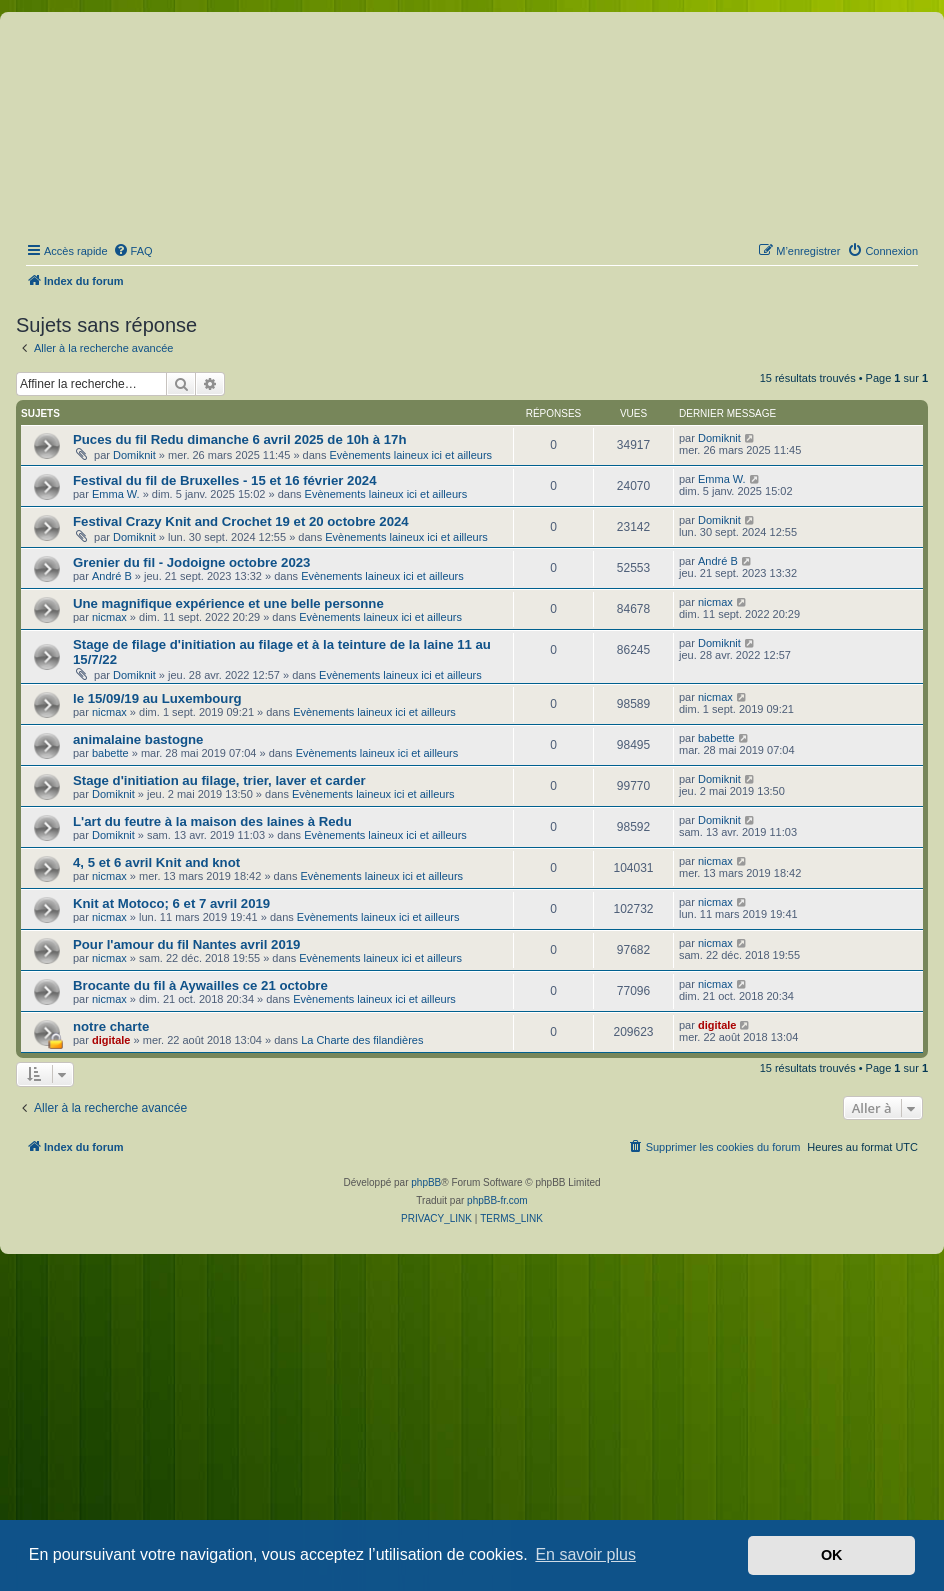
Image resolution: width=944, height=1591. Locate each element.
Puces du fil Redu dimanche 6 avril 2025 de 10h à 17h (240, 439)
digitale (111, 1040)
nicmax (109, 617)
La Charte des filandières (362, 1040)
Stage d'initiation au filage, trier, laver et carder (219, 780)
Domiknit (134, 455)
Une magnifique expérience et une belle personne (228, 603)
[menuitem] (133, 251)
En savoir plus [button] (585, 1554)
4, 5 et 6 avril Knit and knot (156, 862)
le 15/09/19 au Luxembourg (157, 698)
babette (110, 753)
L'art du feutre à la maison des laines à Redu (212, 821)
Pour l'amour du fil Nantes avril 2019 (186, 944)
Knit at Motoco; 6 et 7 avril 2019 (171, 903)
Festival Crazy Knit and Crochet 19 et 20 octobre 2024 (241, 521)
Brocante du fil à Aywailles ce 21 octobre (200, 985)
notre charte (111, 1026)
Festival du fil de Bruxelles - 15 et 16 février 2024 (224, 480)
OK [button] (832, 1555)
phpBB (426, 1182)
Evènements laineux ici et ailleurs (410, 455)
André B (112, 576)
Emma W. (116, 494)
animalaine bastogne (138, 739)
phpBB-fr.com (497, 1200)
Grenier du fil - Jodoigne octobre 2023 (191, 562)
